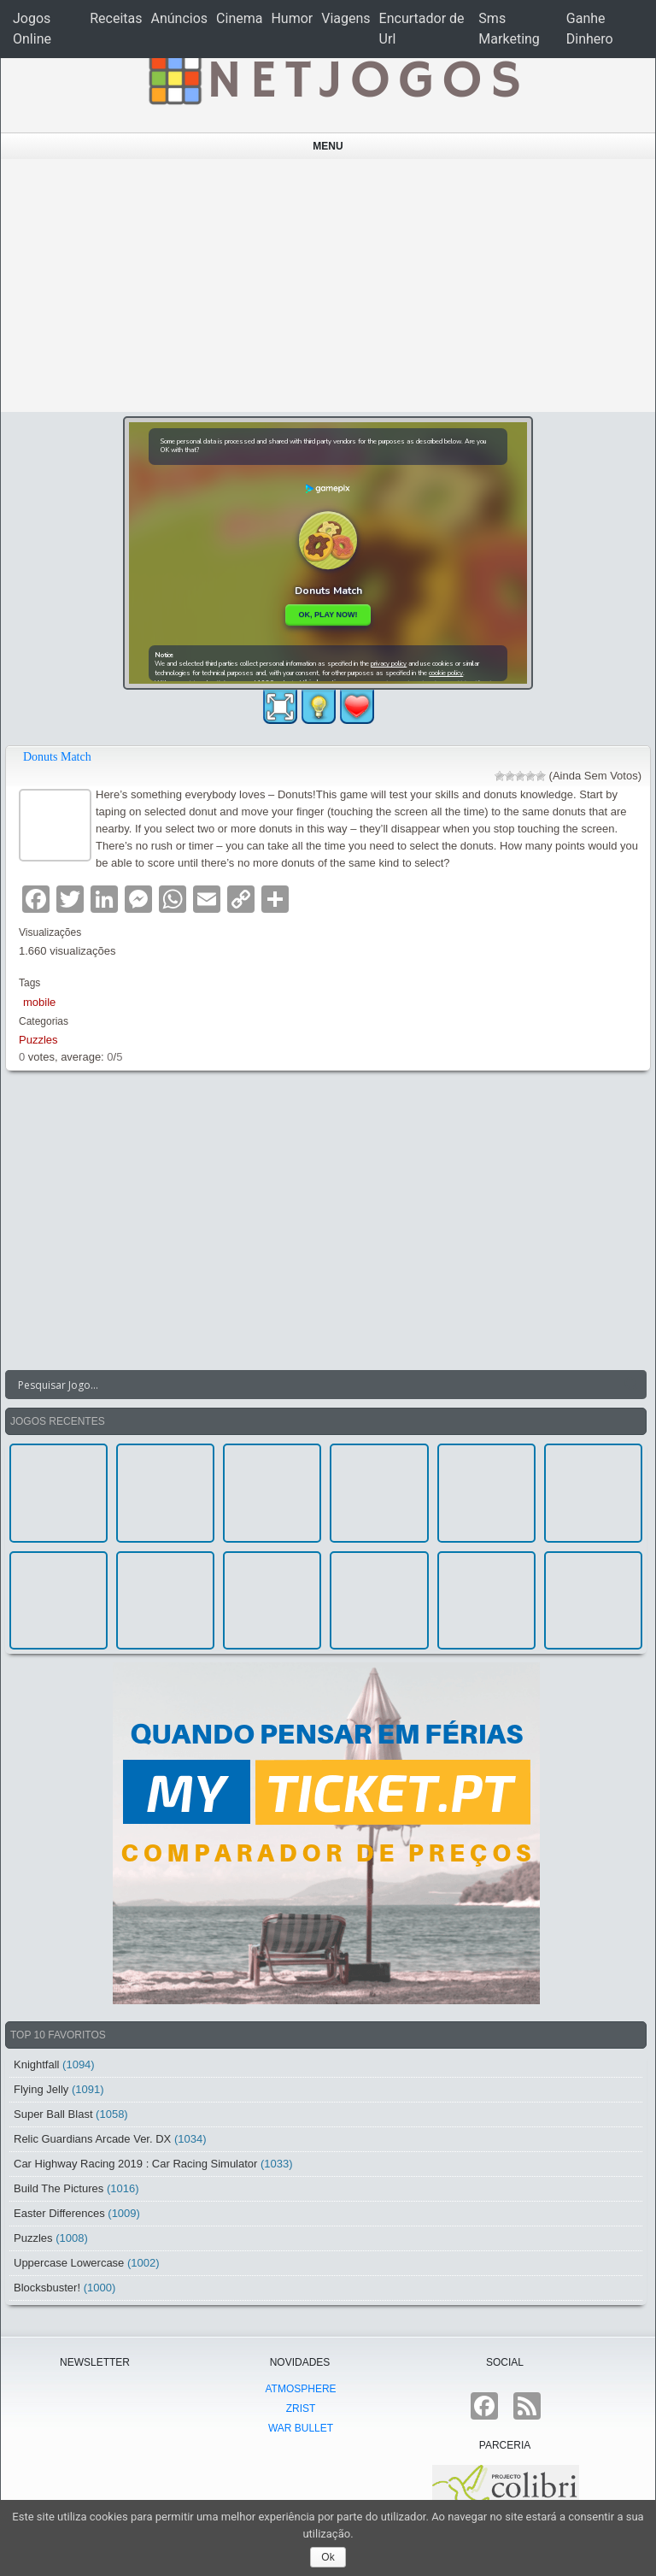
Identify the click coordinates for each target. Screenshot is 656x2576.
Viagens (345, 18)
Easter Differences (59, 2213)
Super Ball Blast (53, 2114)
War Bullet (300, 2428)
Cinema (239, 18)
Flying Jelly (41, 2089)
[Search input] (315, 1384)
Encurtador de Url (422, 28)
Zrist (301, 2408)
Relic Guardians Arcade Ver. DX (92, 2138)
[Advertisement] (328, 285)
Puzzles (38, 1039)
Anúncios (179, 18)
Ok (327, 2557)
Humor (292, 18)
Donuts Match (57, 756)
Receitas (116, 18)
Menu (328, 146)
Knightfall (36, 2064)
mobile (39, 1002)
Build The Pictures (58, 2188)
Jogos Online (32, 28)
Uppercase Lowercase (69, 2262)
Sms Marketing (508, 28)
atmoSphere (300, 2389)
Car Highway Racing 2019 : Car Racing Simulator (135, 2163)
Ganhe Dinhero (589, 28)
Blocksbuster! (47, 2287)
